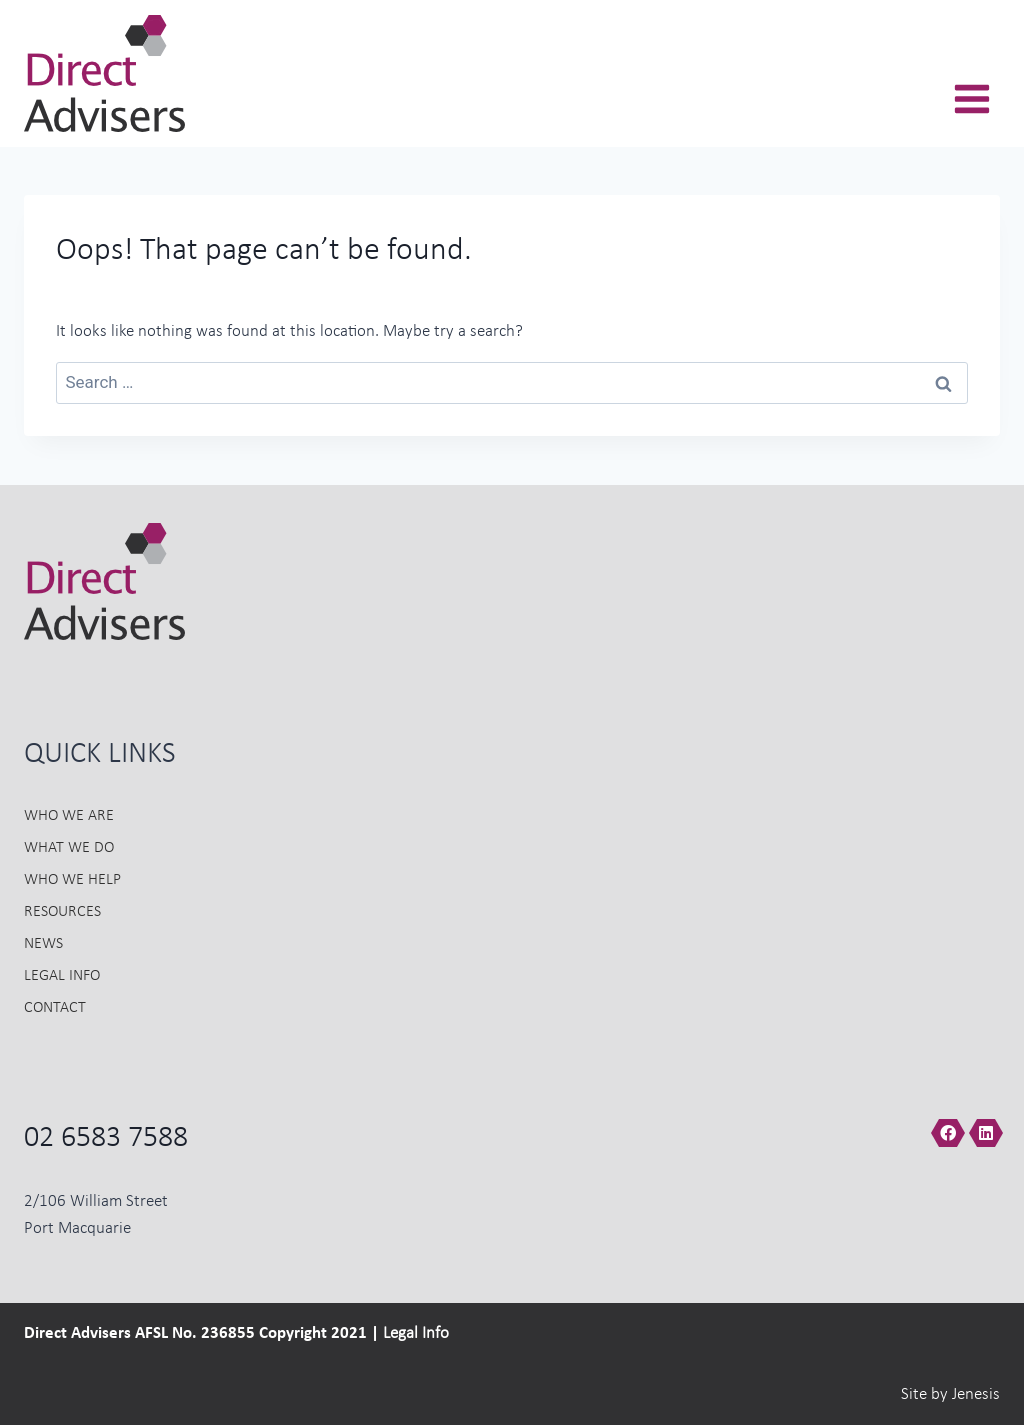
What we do (69, 848)
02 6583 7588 (106, 1139)
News (43, 944)
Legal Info (62, 976)
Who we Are (69, 816)
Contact (55, 1008)
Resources (62, 912)
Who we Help (72, 880)
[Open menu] (971, 110)
